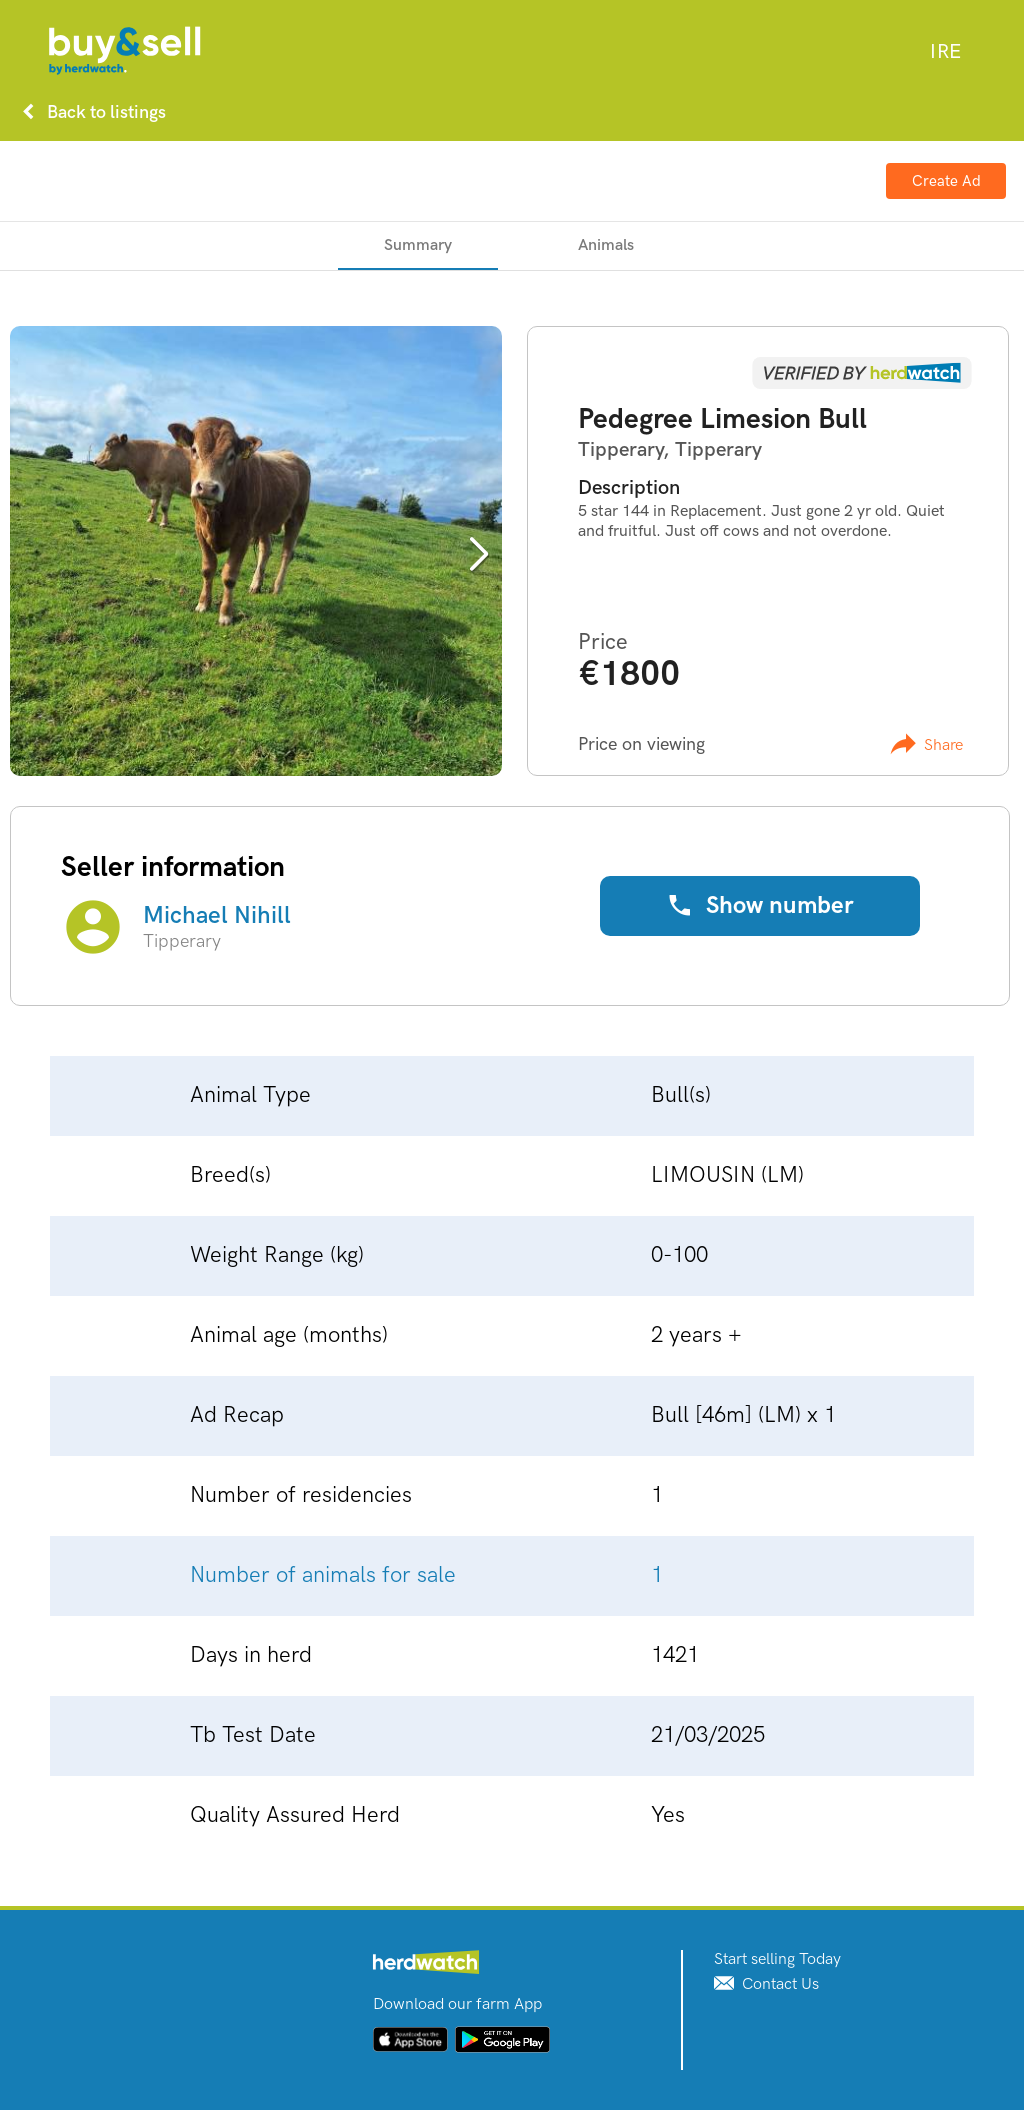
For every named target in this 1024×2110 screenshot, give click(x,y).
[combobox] (945, 52)
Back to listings (90, 112)
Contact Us (766, 1984)
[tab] (418, 246)
